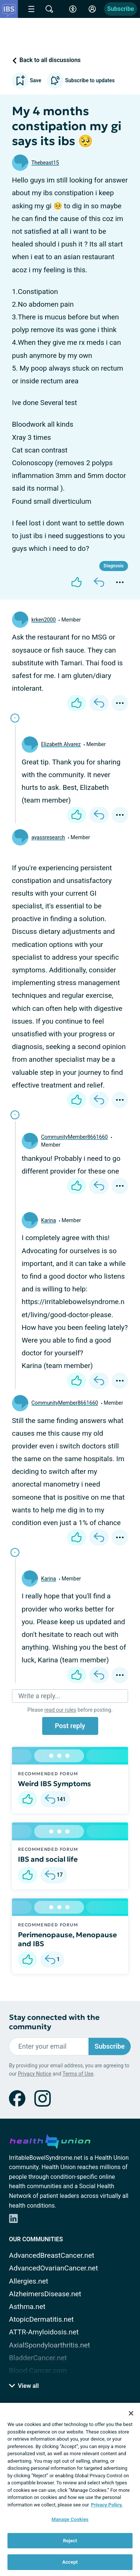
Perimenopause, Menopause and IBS (67, 1939)
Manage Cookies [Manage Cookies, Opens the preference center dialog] (70, 2519)
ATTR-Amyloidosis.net (44, 2332)
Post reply (70, 1726)
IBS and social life (48, 1859)
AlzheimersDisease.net (45, 2294)
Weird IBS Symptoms (54, 1783)
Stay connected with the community (54, 2022)
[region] (70, 2489)
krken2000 (43, 620)
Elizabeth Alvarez (61, 744)
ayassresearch (48, 837)
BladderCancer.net (38, 2357)
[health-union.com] (50, 2140)
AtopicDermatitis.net (41, 2319)
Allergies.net (28, 2281)
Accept (70, 2562)
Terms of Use (77, 2074)
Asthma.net (27, 2306)
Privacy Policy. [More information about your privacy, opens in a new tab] (107, 2505)
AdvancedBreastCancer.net (51, 2255)
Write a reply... (39, 1696)
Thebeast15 (45, 163)
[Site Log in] (92, 9)
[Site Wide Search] (49, 9)
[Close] (131, 2413)
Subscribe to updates (81, 80)
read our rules (60, 1710)
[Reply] (99, 582)
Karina (48, 1220)
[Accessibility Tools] (73, 9)
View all (24, 2385)
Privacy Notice (34, 2074)
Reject (70, 2540)
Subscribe (120, 8)
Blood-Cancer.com (38, 2370)
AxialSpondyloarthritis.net (49, 2345)
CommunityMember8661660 (74, 1137)
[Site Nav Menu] (31, 9)
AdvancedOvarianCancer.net (53, 2268)
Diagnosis (114, 565)
